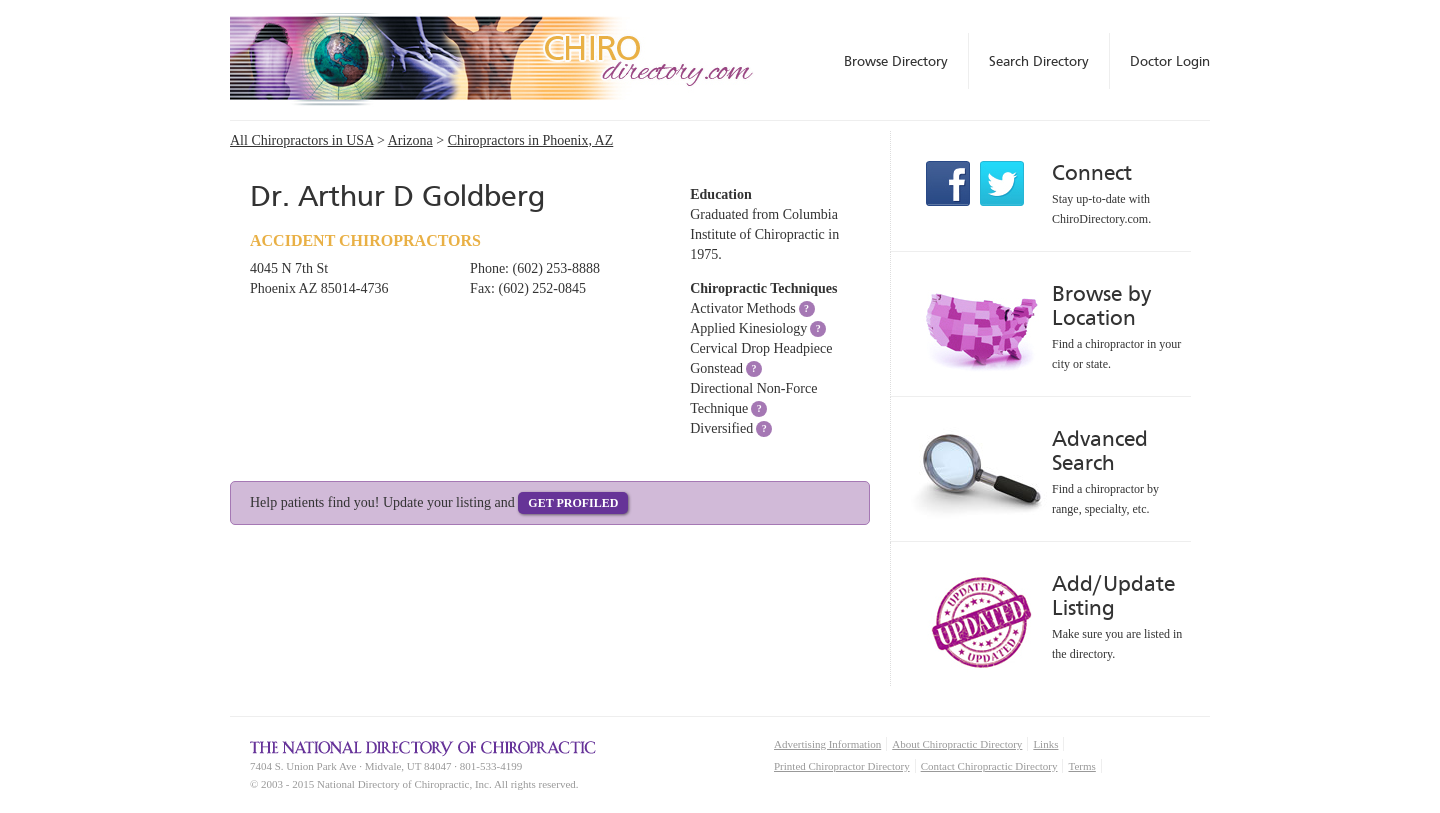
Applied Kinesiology (748, 328)
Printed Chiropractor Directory (842, 766)
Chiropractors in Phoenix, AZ (531, 140)
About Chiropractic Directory (957, 744)
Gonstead (716, 368)
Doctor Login (1170, 61)
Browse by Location (1101, 305)
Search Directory (1039, 61)
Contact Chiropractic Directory (989, 766)
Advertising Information (827, 744)
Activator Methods (742, 308)
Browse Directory (896, 61)
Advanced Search (1100, 450)
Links (1045, 744)
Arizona (410, 140)
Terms (1081, 766)
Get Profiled (573, 503)
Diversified (721, 428)
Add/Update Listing (1113, 595)
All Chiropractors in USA (302, 140)
